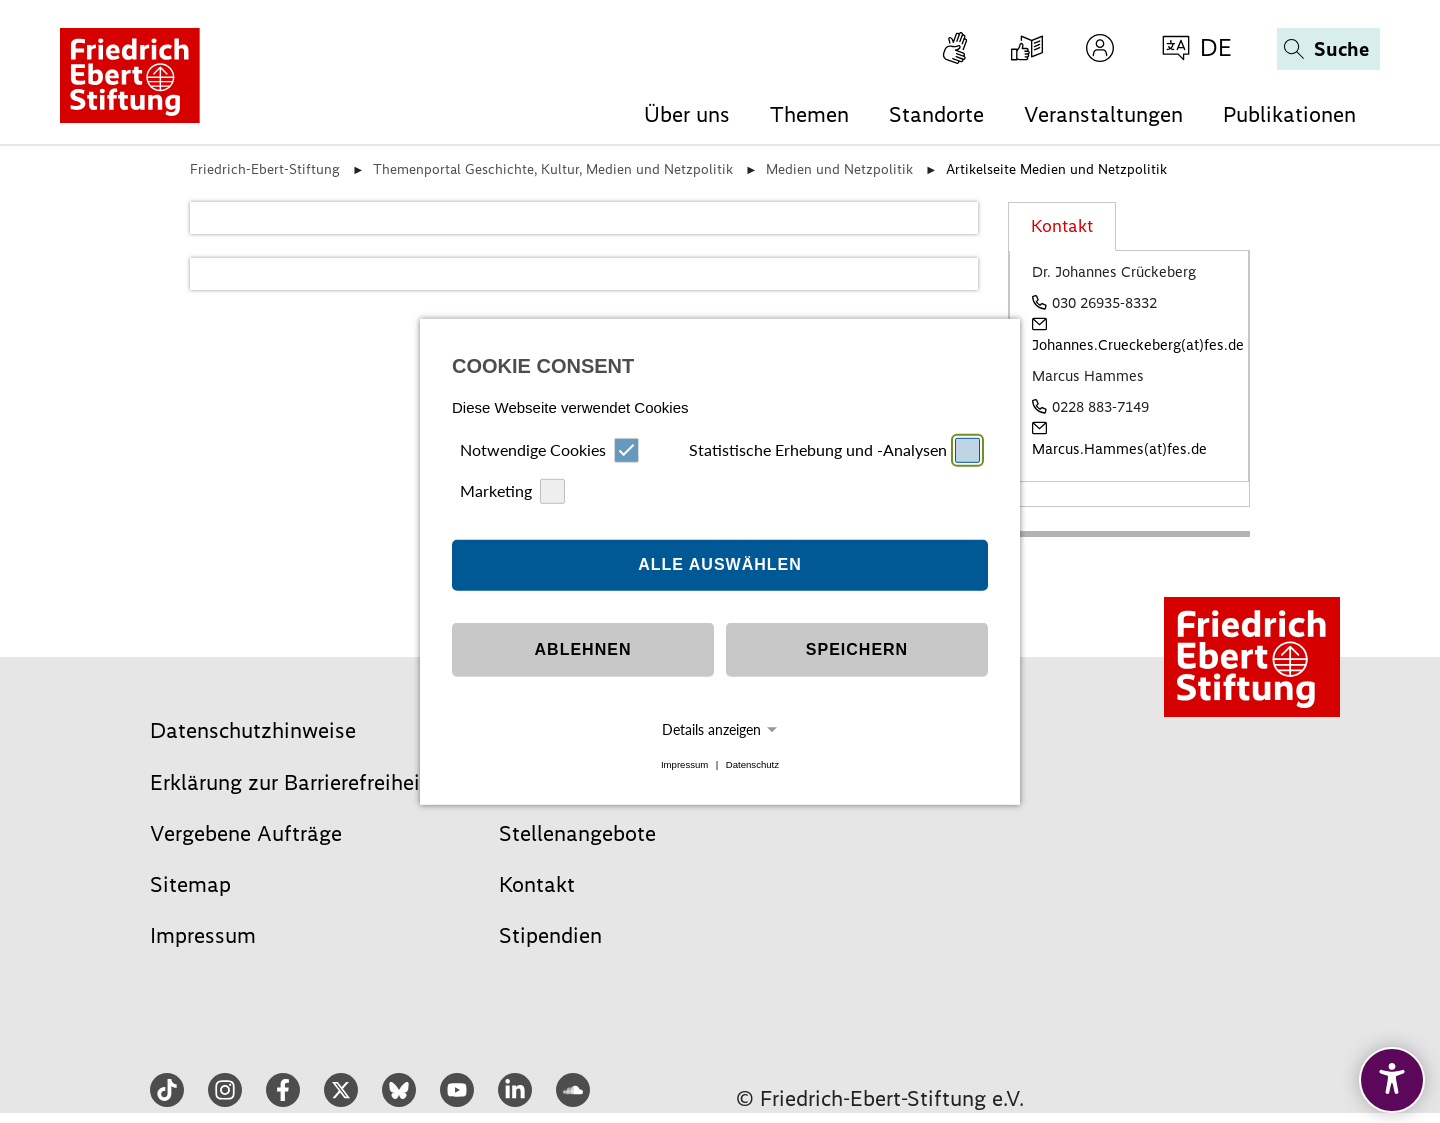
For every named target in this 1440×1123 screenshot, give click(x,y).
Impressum (684, 764)
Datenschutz (752, 764)
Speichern (857, 649)
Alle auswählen (720, 564)
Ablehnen (583, 649)
